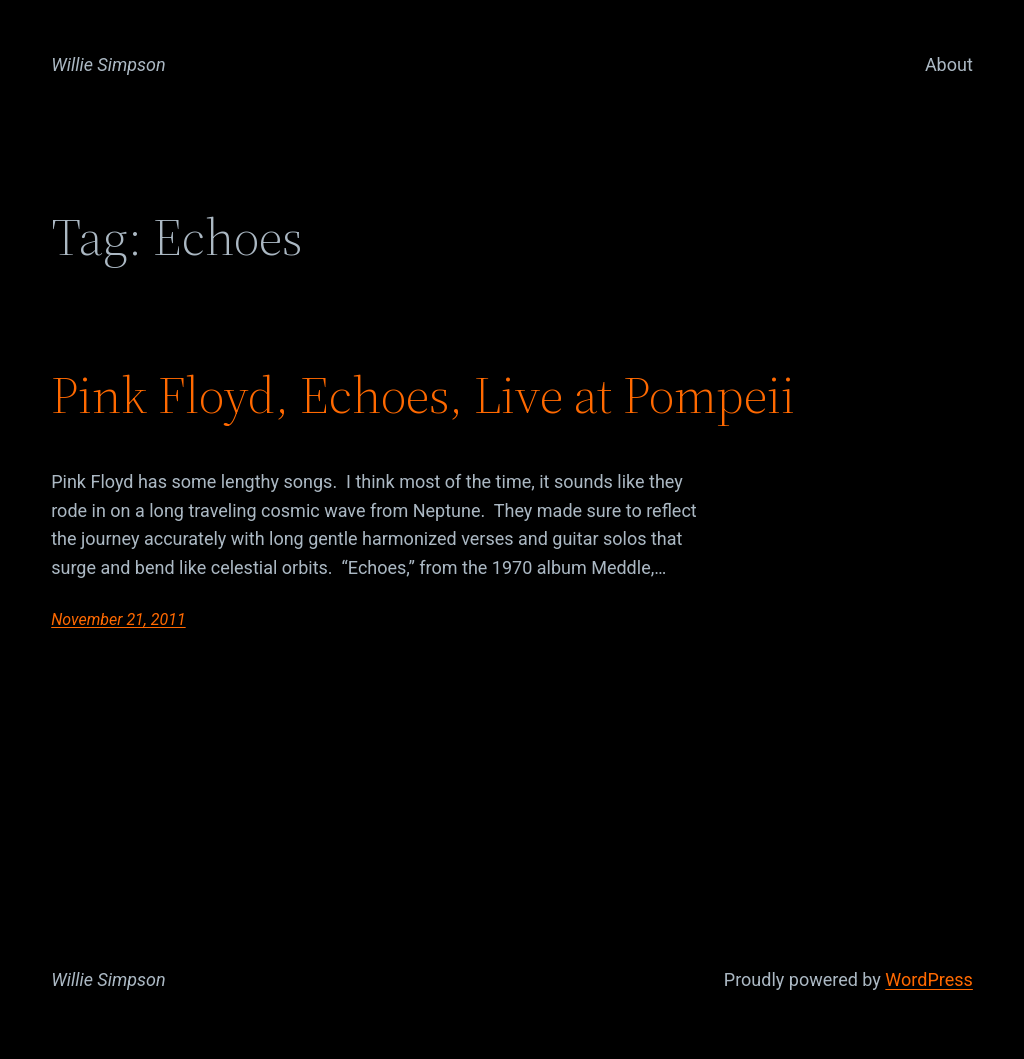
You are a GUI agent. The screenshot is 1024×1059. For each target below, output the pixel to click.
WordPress (928, 979)
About (949, 64)
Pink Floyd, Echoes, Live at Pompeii (423, 395)
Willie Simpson (108, 64)
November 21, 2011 (118, 619)
